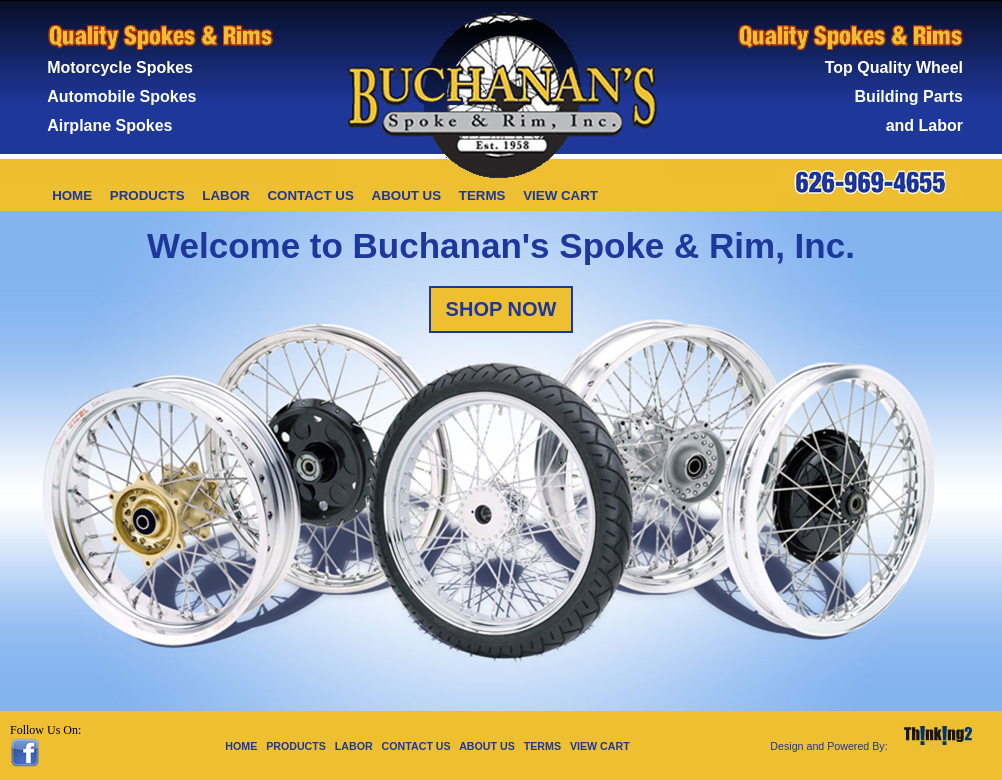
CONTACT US (310, 195)
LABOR (225, 195)
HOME (72, 195)
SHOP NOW (501, 309)
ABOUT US (407, 195)
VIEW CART (560, 195)
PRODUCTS (147, 195)
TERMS (482, 195)
